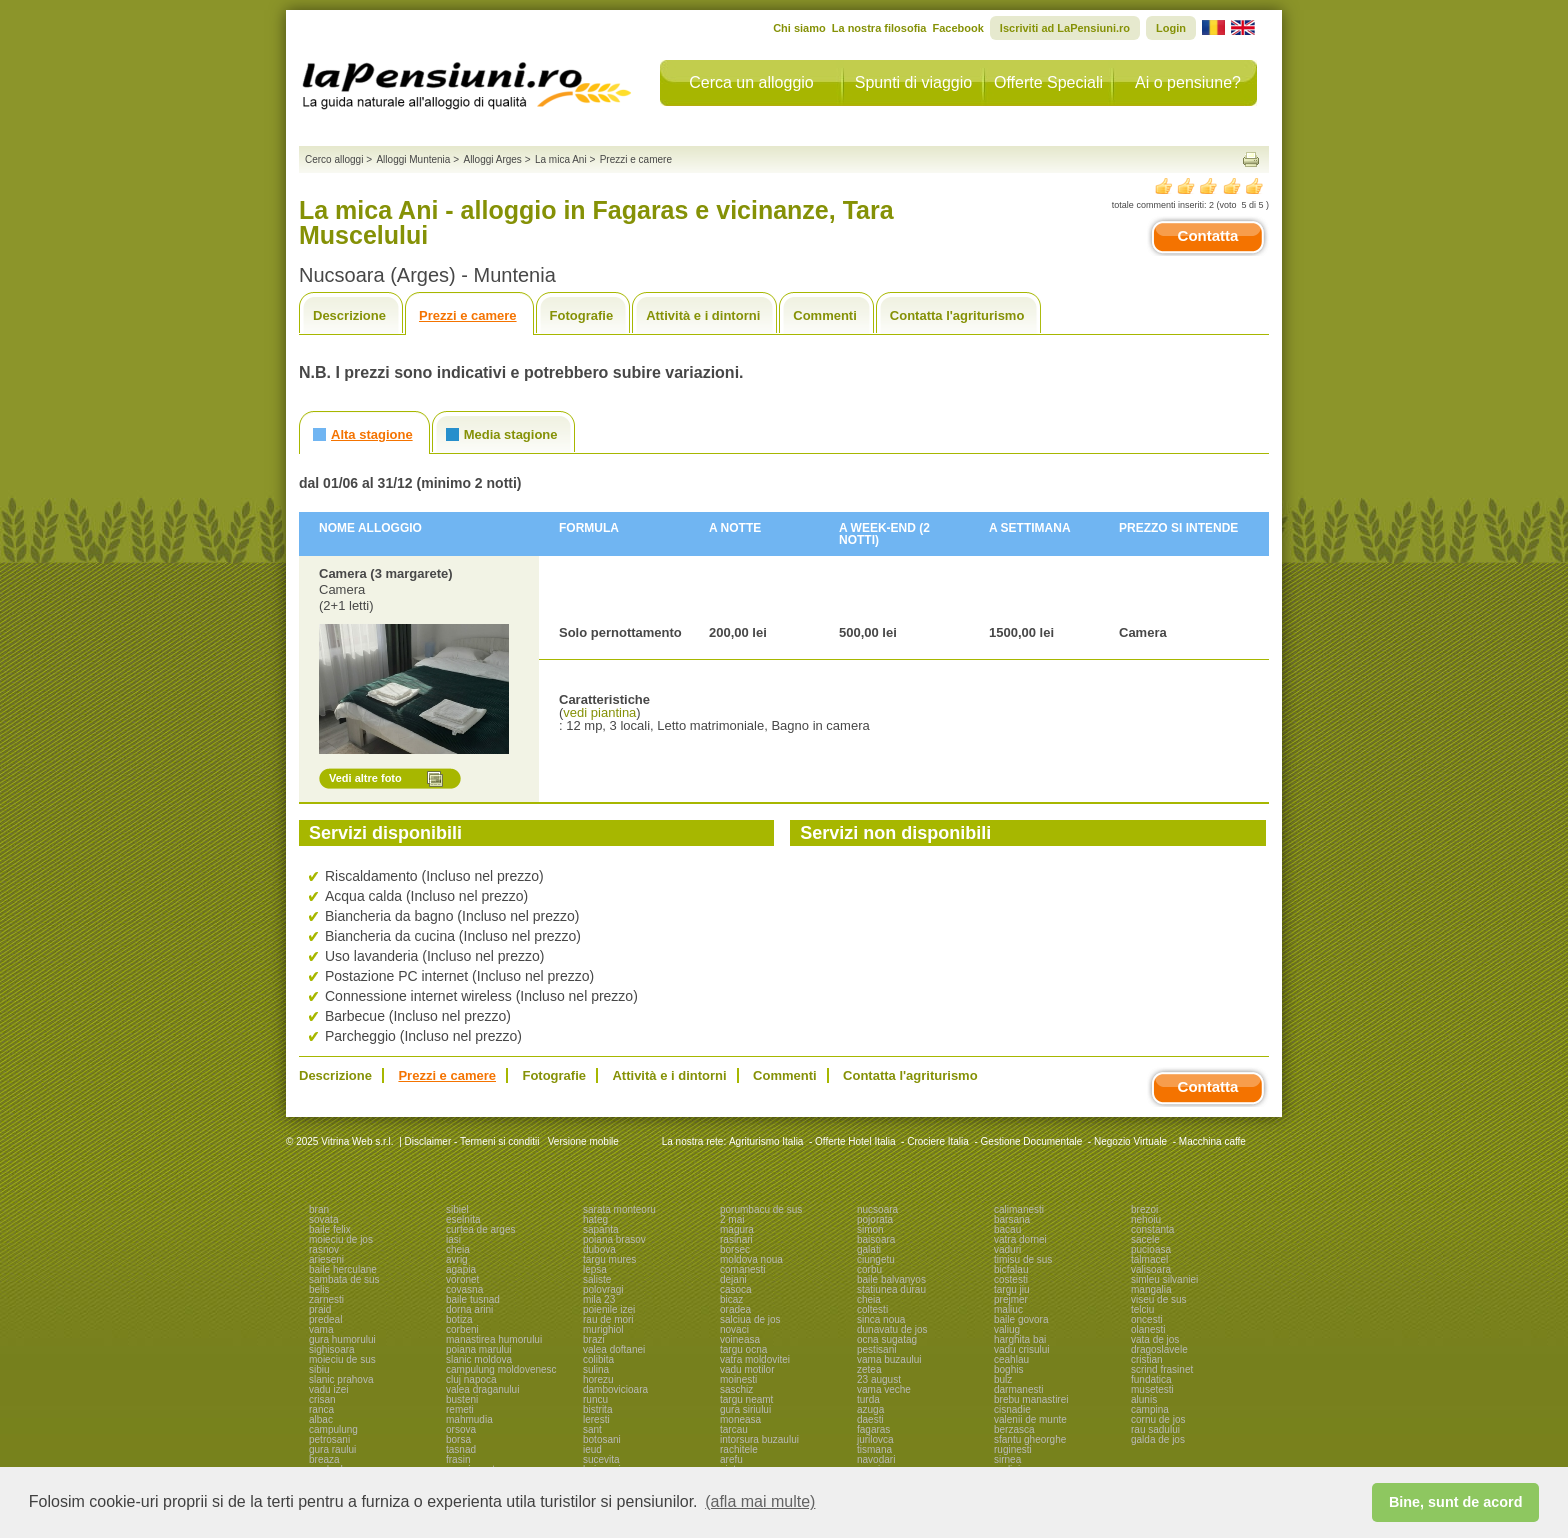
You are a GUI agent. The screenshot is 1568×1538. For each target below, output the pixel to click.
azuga (870, 1409)
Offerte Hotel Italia (855, 1141)
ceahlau (1011, 1359)
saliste (597, 1279)
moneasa (740, 1419)
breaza (324, 1459)
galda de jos (1158, 1439)
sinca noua (881, 1319)
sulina (596, 1369)
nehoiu (1146, 1219)
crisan (322, 1399)
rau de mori (608, 1319)
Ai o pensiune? (1188, 82)
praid (320, 1309)
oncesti (1147, 1319)
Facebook (957, 28)
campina (1150, 1409)
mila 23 (599, 1299)
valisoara (1151, 1269)
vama (321, 1329)
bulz (1003, 1379)
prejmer (1011, 1299)
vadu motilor (747, 1369)
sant (592, 1429)
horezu (598, 1379)
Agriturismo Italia (766, 1141)
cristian (1147, 1359)
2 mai (732, 1219)
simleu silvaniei (1164, 1279)
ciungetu (876, 1259)
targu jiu (1012, 1289)
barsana (1012, 1219)
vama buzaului (889, 1359)
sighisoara (332, 1349)
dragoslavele (1159, 1349)
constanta (1152, 1229)
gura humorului (342, 1339)
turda (868, 1399)
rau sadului (1155, 1429)
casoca (736, 1289)
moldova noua (751, 1259)
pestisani (876, 1349)
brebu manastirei (1031, 1399)
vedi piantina (599, 712)
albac (321, 1419)
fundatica (1151, 1379)
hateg (595, 1219)
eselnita (463, 1219)
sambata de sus (344, 1279)
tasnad (461, 1449)
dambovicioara (615, 1389)
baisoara (876, 1239)
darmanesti (1018, 1389)
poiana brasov (614, 1239)
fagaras (873, 1429)
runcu (595, 1399)
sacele (1145, 1239)
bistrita (597, 1409)
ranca (321, 1409)
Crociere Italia (938, 1141)
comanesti (743, 1269)
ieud (592, 1449)
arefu (731, 1459)
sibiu (319, 1369)
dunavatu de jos (892, 1329)
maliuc (1008, 1309)
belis (319, 1289)
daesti (870, 1419)
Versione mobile (582, 1141)
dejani (733, 1279)
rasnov (324, 1249)
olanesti (1148, 1329)
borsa (458, 1439)
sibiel (457, 1209)
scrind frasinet (1162, 1369)
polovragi (603, 1289)
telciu (1142, 1309)
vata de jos (1155, 1339)
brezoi (1144, 1209)
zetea (869, 1369)
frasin (458, 1459)
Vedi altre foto (365, 778)
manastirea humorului (494, 1339)
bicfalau (1011, 1269)
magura (737, 1229)
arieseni (326, 1259)
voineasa (740, 1339)
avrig (457, 1259)
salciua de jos (750, 1319)
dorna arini (469, 1309)
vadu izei (328, 1389)
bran (319, 1209)
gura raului (332, 1449)
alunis (1144, 1399)
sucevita (601, 1459)
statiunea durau (891, 1289)
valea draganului (482, 1389)
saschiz (736, 1389)
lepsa (595, 1269)
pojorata (875, 1219)
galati (869, 1249)
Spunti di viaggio (913, 82)
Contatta (1208, 235)
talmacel (1149, 1259)
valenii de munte (1030, 1419)
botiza (459, 1319)
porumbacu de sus (761, 1209)
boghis (1008, 1369)
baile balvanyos (891, 1279)
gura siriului (745, 1409)
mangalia (1151, 1289)
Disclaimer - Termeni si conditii (472, 1141)
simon (870, 1229)
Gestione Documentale (1032, 1141)
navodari (876, 1459)
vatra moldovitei (755, 1359)
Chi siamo (799, 28)
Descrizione (349, 315)
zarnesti (326, 1299)
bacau (1007, 1229)
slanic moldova (479, 1359)
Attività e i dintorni (703, 315)
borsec (735, 1249)
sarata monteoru (619, 1209)
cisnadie (1012, 1409)
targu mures (609, 1259)
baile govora (1021, 1319)
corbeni (462, 1329)
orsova (461, 1429)
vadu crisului (1022, 1349)
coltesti (872, 1309)
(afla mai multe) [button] (760, 1501)
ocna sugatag (887, 1339)
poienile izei (609, 1309)
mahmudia (469, 1419)
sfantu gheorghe (1030, 1439)
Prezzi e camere (468, 315)
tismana (874, 1449)
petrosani (329, 1439)
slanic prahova (341, 1379)
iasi (453, 1239)
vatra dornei (1020, 1239)
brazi (594, 1339)
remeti (460, 1409)
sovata (323, 1219)
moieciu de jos (341, 1239)
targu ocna (743, 1349)
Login (1171, 28)
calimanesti (1019, 1209)
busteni (462, 1399)
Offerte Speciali (1048, 82)
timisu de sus (1023, 1259)
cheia (458, 1249)
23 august (879, 1379)
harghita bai (1020, 1339)
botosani (602, 1439)
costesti (1011, 1279)
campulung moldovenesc (501, 1369)
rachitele (739, 1449)
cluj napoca (471, 1379)
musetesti (1152, 1389)
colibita (598, 1359)
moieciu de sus (342, 1359)
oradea (735, 1309)
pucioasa (1151, 1249)
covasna (464, 1289)
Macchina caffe (1212, 1141)
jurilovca (875, 1439)
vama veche (884, 1389)
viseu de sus (1159, 1299)
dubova (599, 1249)
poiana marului (479, 1349)
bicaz (731, 1299)
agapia (461, 1269)
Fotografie (582, 315)
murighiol (603, 1329)
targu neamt (746, 1399)
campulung (333, 1429)
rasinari (736, 1239)
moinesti (738, 1379)
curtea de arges (481, 1229)
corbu (869, 1269)
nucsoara (877, 1209)
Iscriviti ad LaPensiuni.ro (1065, 28)
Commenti (825, 315)
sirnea (1007, 1459)
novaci (734, 1329)
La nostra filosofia (879, 28)
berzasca (1014, 1429)
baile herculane (343, 1269)
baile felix (330, 1229)
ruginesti (1013, 1449)
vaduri (1007, 1249)
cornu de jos (1158, 1419)
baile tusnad (473, 1299)
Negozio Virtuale (1130, 1141)
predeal (325, 1319)
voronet (462, 1279)
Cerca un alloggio (751, 82)
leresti (596, 1419)
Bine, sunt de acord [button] (1456, 1502)
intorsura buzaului (759, 1439)
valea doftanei (614, 1349)
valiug (1007, 1329)
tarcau (734, 1429)
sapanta (601, 1229)
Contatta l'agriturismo (957, 315)
